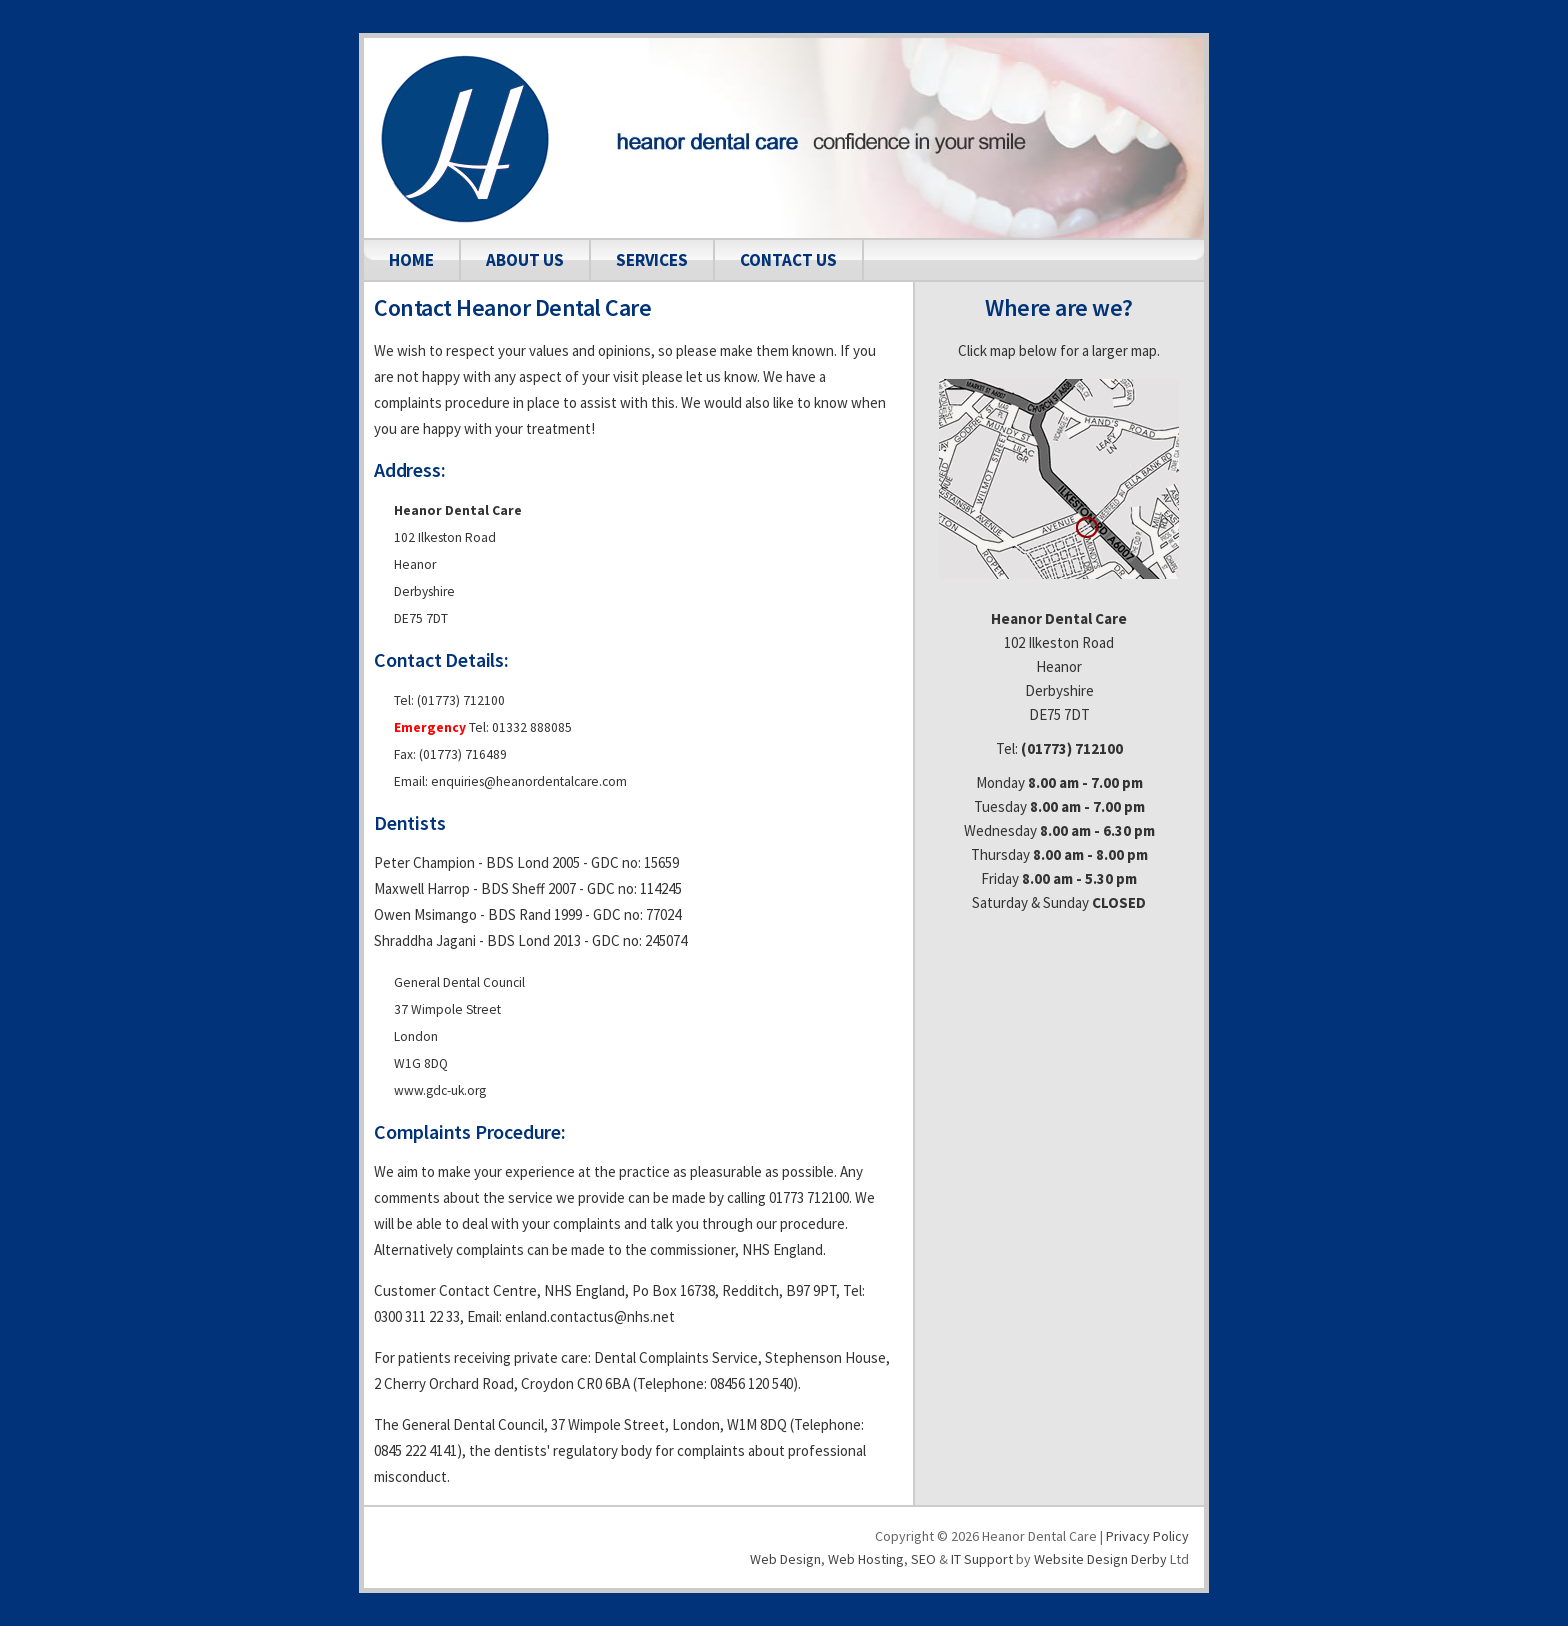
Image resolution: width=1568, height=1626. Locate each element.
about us (525, 260)
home (411, 260)
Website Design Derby (1100, 1559)
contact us (788, 260)
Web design (785, 1559)
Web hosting (866, 1559)
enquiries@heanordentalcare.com (529, 781)
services (652, 260)
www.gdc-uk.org (440, 1090)
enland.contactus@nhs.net (590, 1316)
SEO (923, 1559)
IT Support (982, 1559)
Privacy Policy (1147, 1536)
